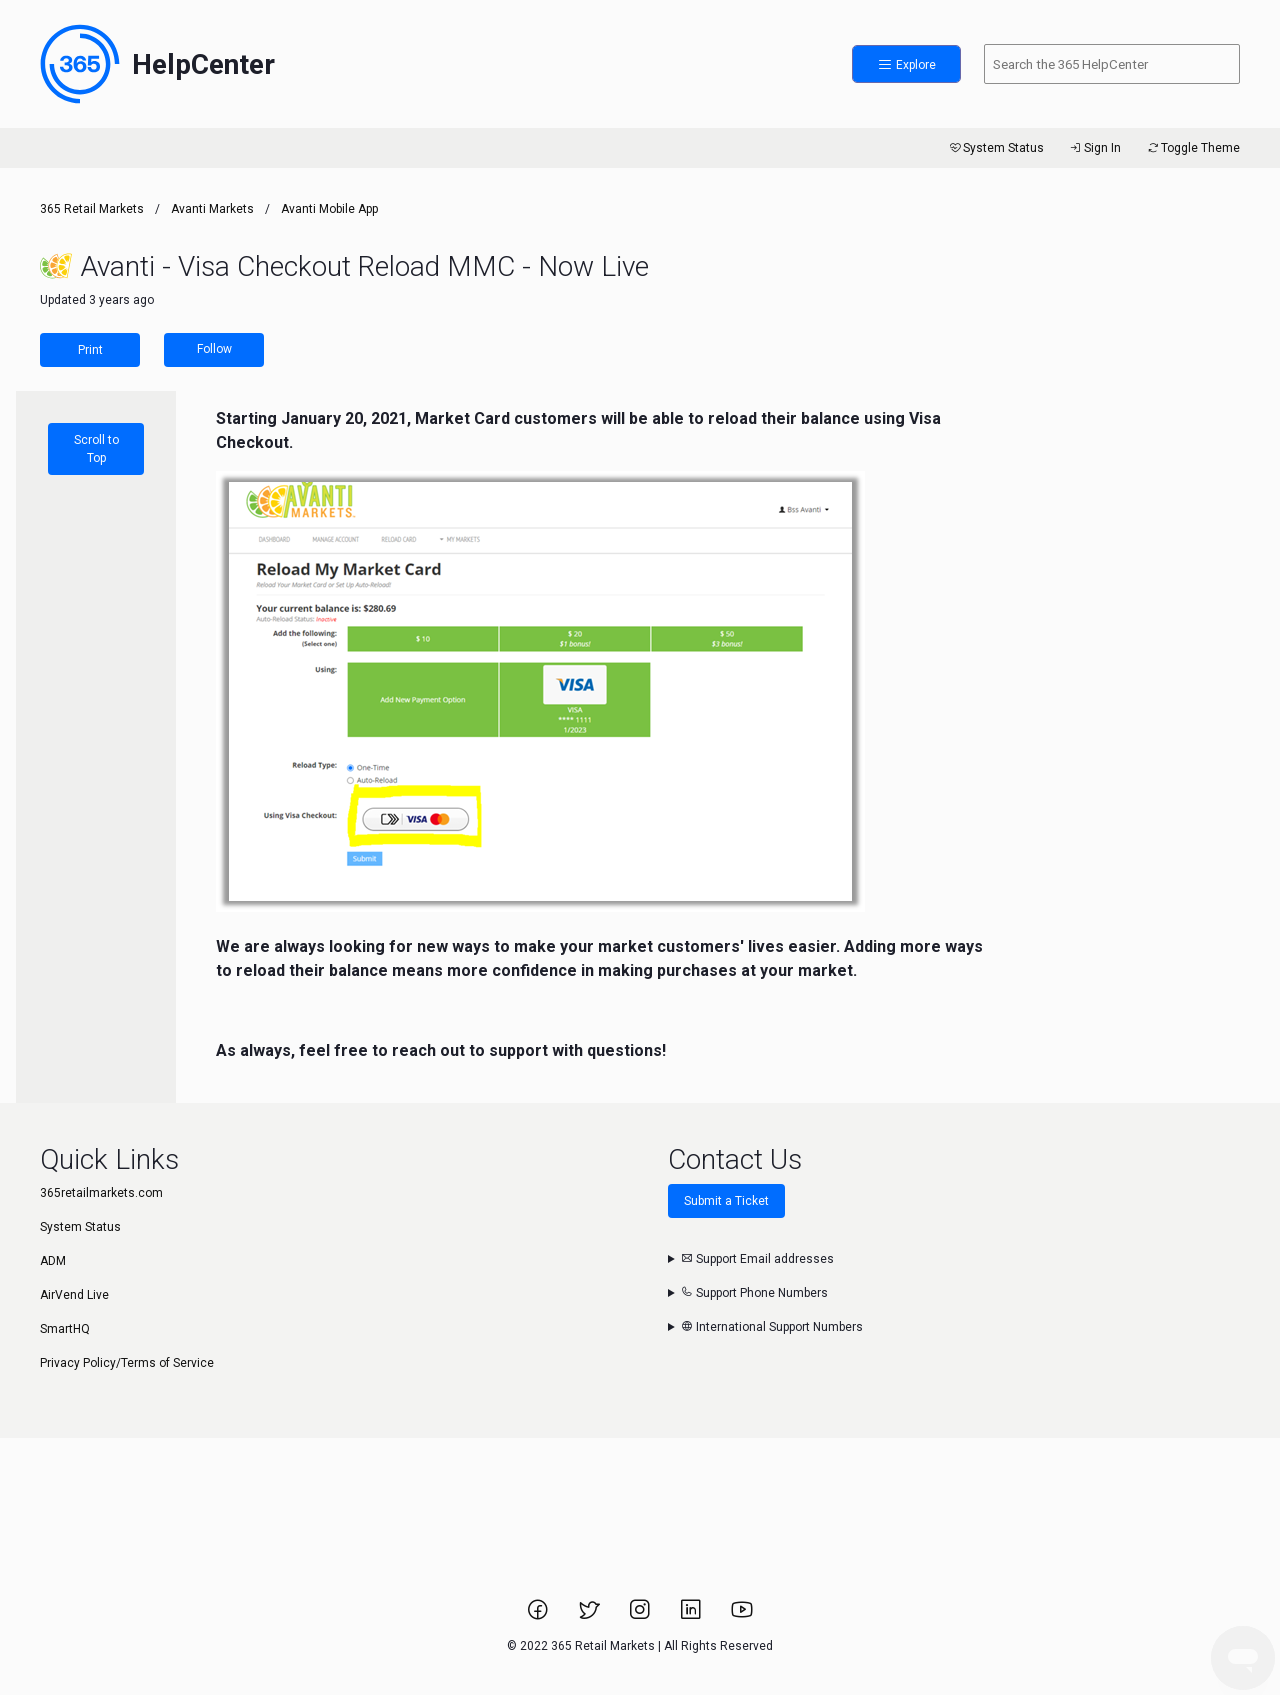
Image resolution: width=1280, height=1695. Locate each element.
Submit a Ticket (726, 1201)
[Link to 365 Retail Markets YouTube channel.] (742, 1616)
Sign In (1094, 148)
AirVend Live (74, 1295)
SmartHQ (65, 1329)
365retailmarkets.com (101, 1193)
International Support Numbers (772, 1327)
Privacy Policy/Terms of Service (127, 1363)
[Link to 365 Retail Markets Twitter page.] (590, 1616)
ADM (53, 1261)
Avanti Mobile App (329, 209)
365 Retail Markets (92, 209)
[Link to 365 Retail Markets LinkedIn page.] (692, 1616)
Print (90, 350)
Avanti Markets (212, 209)
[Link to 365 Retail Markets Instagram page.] (641, 1616)
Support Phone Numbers (754, 1293)
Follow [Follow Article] (214, 349)
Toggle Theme (1192, 148)
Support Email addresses (757, 1259)
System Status (995, 148)
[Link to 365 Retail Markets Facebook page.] (539, 1616)
